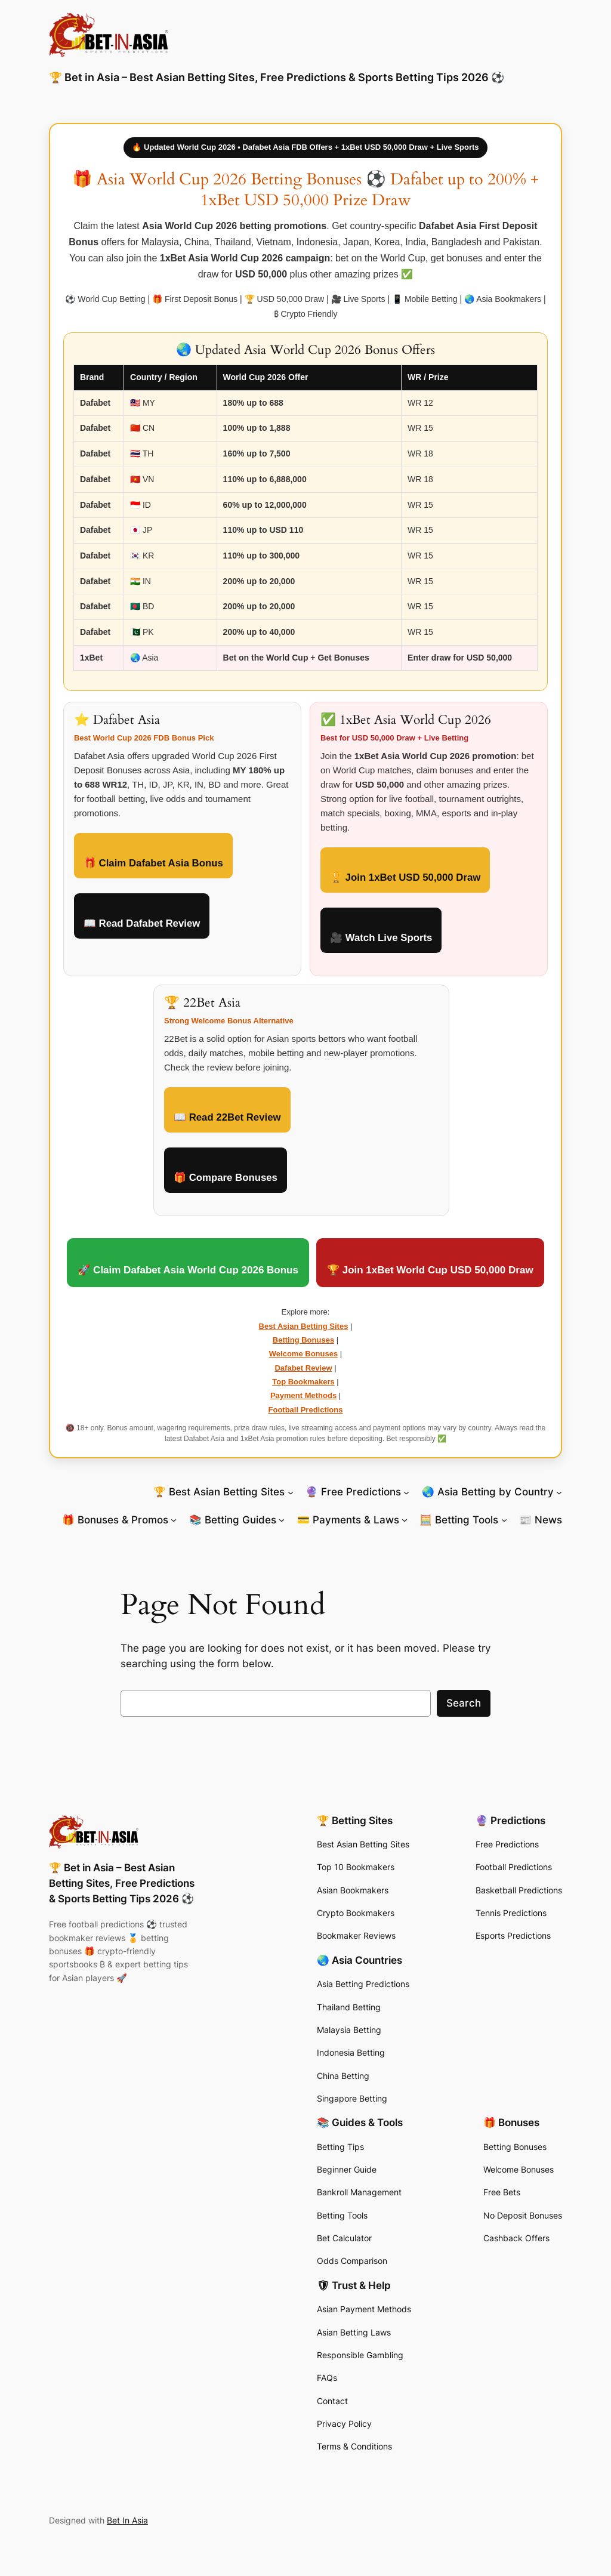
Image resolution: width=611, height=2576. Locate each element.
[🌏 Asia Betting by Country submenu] (559, 1492)
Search (463, 1703)
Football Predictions (306, 1409)
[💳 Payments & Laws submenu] (405, 1520)
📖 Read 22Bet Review (227, 1117)
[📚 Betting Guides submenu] (282, 1520)
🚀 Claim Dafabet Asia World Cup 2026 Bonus (188, 1270)
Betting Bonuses (303, 1339)
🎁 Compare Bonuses (225, 1177)
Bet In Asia (127, 2520)
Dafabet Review (303, 1367)
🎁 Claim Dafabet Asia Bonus (153, 863)
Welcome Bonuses (303, 1353)
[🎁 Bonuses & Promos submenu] (174, 1520)
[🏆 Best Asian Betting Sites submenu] (291, 1492)
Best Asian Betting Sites (303, 1326)
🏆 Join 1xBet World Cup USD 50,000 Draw (430, 1270)
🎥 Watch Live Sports (381, 937)
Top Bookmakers (303, 1381)
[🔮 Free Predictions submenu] (406, 1492)
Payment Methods (303, 1395)
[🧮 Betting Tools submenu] (504, 1520)
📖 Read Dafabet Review (142, 923)
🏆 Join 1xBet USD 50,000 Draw (405, 877)
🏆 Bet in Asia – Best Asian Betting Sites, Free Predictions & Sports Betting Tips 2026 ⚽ (276, 77)
